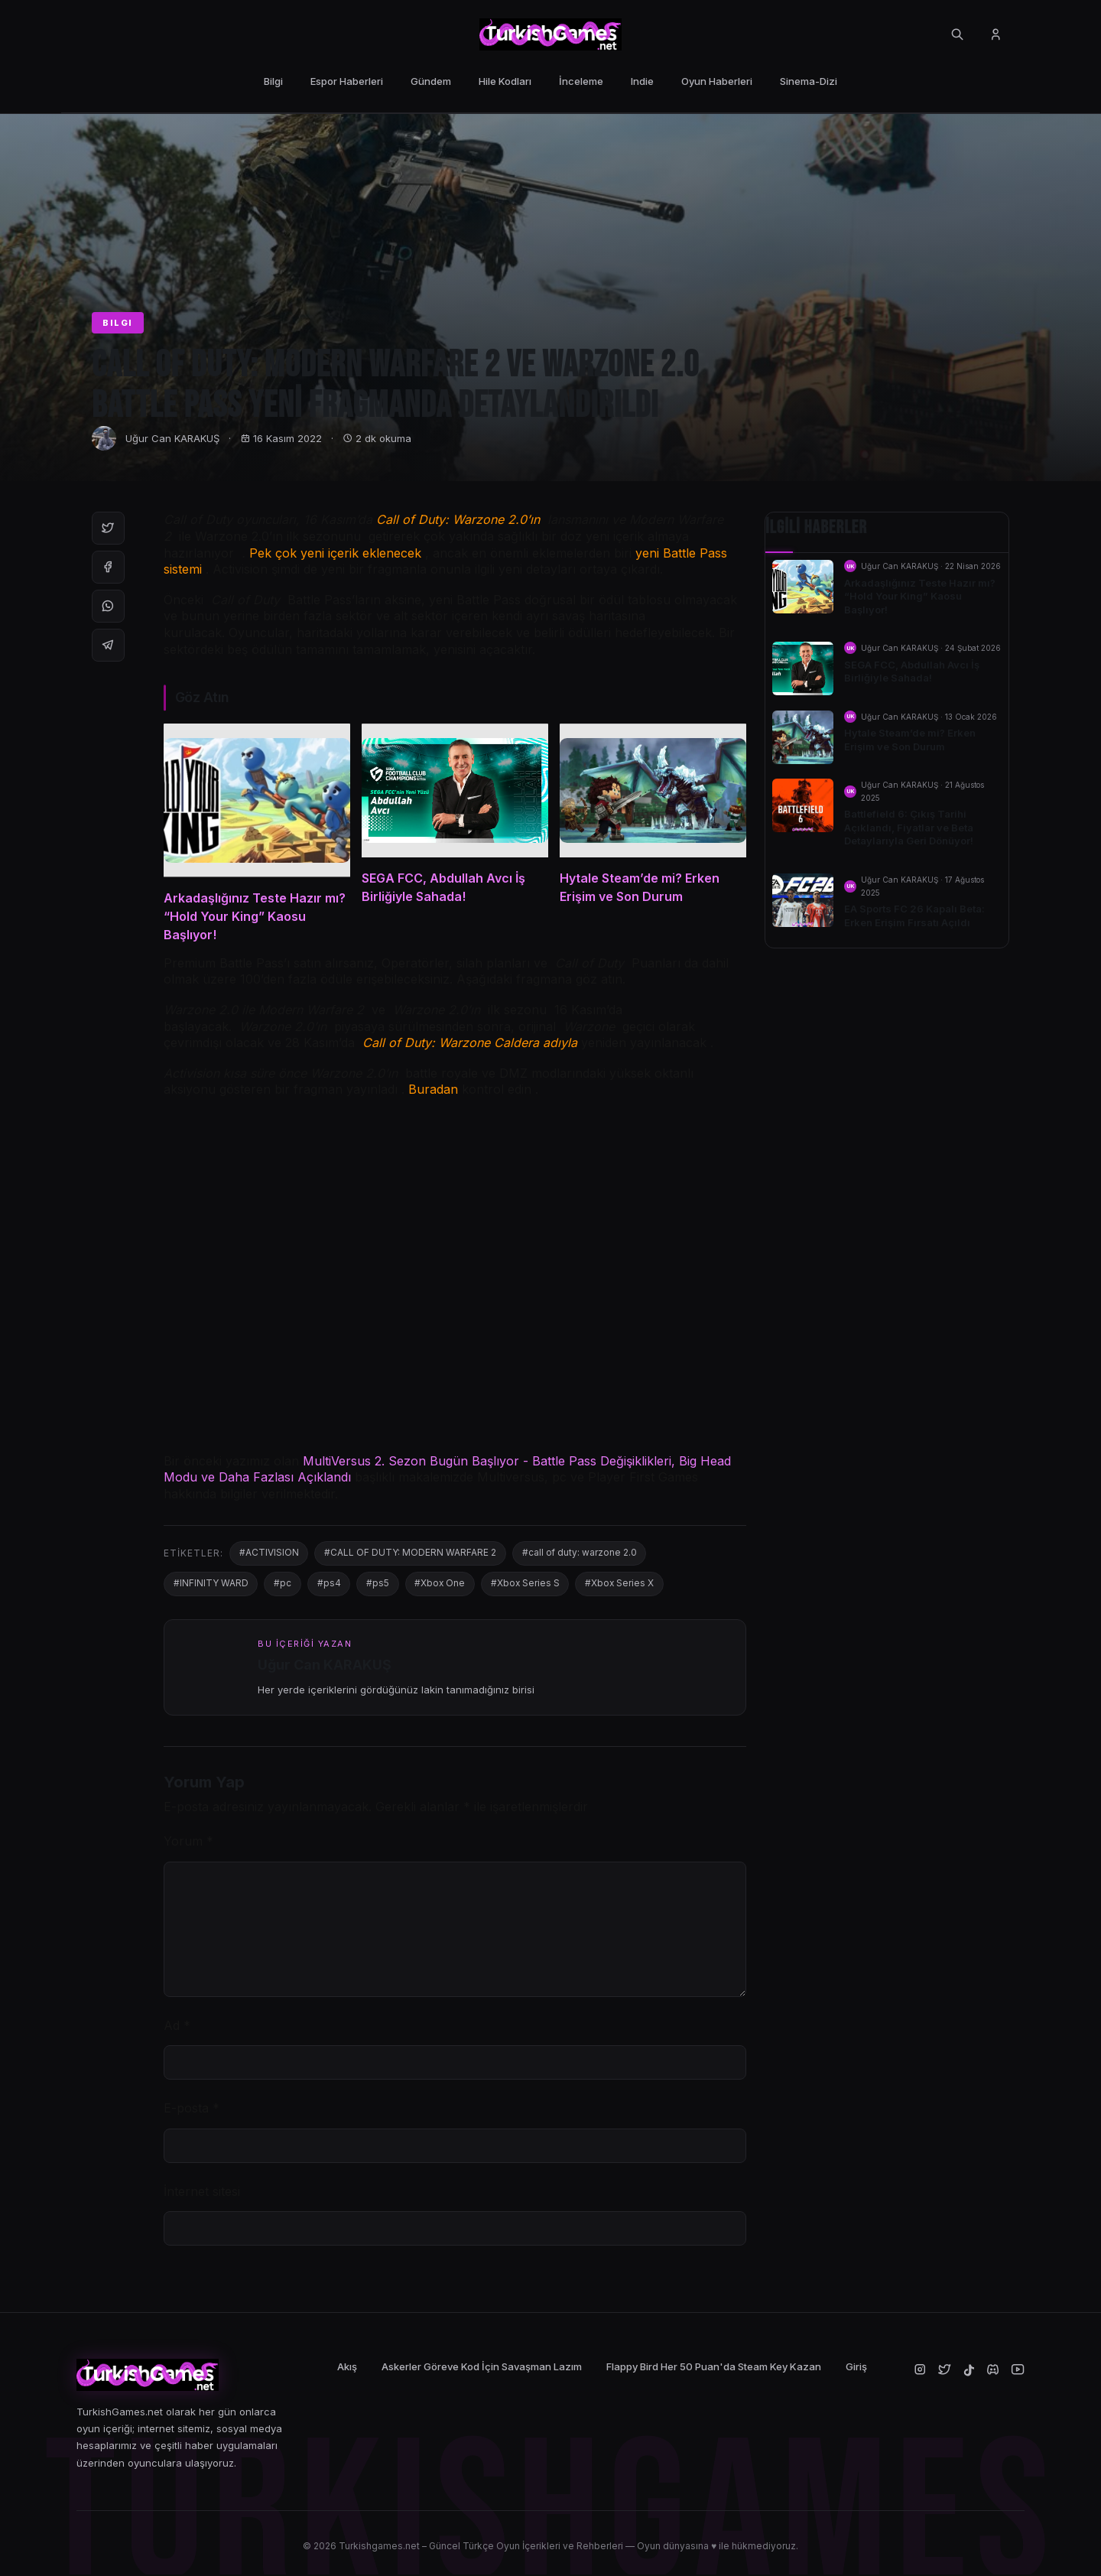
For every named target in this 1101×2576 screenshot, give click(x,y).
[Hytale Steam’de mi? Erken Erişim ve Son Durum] (653, 834)
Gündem (431, 81)
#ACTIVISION (269, 1554)
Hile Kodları (505, 81)
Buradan (433, 1090)
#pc (283, 1585)
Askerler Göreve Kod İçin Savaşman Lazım (482, 2368)
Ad (177, 2026)
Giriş (856, 2368)
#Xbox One (442, 1585)
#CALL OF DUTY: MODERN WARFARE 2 (411, 1554)
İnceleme (581, 81)
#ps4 (330, 1585)
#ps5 (379, 1585)
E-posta (191, 2109)
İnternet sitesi (202, 2192)
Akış (347, 2368)
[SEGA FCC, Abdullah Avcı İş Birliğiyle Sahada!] (455, 834)
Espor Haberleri (346, 81)
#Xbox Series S (528, 1585)
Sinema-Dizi (808, 81)
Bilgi (273, 81)
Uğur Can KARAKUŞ (172, 438)
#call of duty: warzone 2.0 (580, 1554)
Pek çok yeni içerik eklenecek (335, 553)
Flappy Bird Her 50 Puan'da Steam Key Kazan (713, 2368)
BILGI (117, 322)
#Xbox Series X (624, 1585)
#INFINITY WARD (211, 1585)
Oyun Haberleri (716, 81)
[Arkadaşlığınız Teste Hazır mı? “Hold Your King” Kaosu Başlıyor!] (257, 834)
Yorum (188, 1842)
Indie (642, 81)
